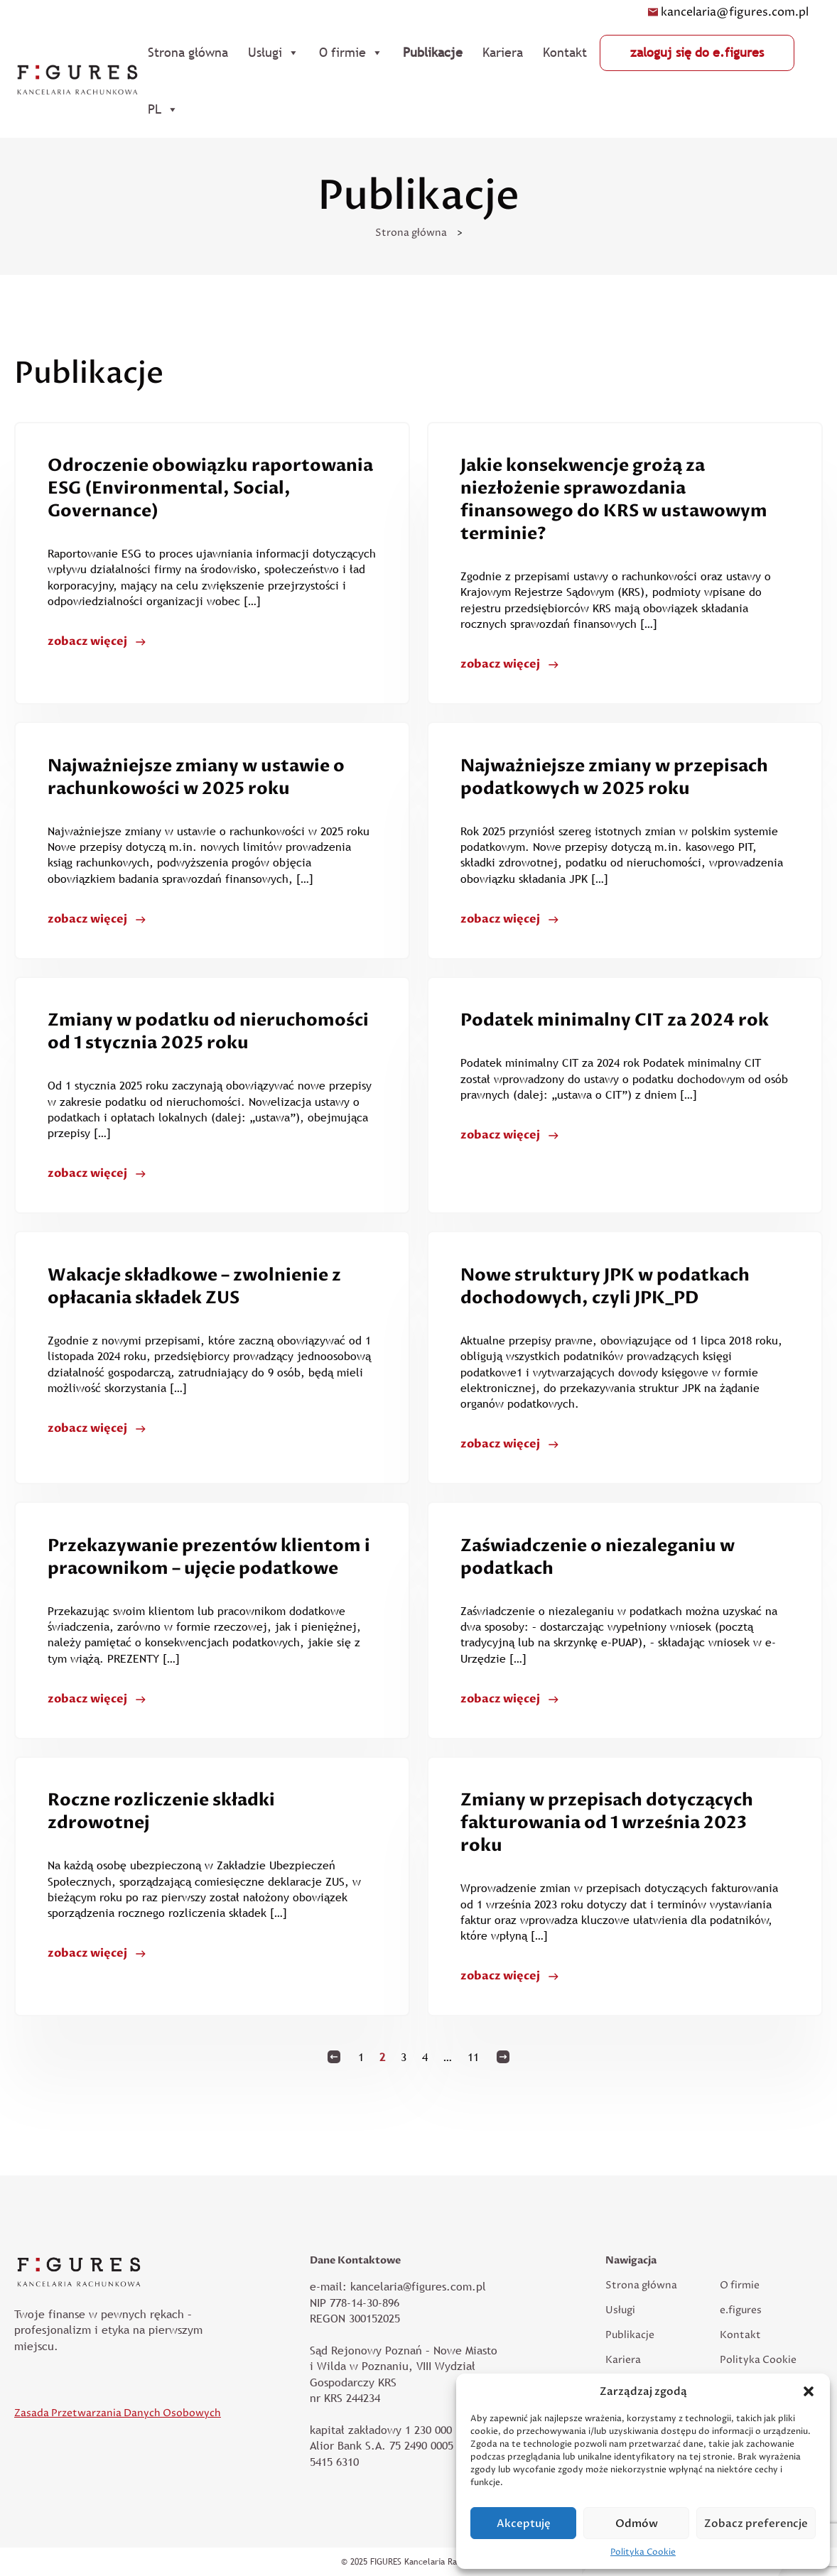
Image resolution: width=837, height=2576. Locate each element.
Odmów (636, 2523)
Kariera (502, 52)
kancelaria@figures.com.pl (728, 12)
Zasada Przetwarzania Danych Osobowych (117, 2413)
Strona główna (188, 52)
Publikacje (433, 52)
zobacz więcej (87, 641)
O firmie (351, 52)
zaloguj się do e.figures (697, 52)
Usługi (273, 52)
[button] (808, 2391)
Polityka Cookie (643, 2552)
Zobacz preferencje (756, 2523)
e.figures (741, 2310)
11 (473, 2057)
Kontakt (565, 52)
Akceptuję (524, 2523)
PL (163, 109)
